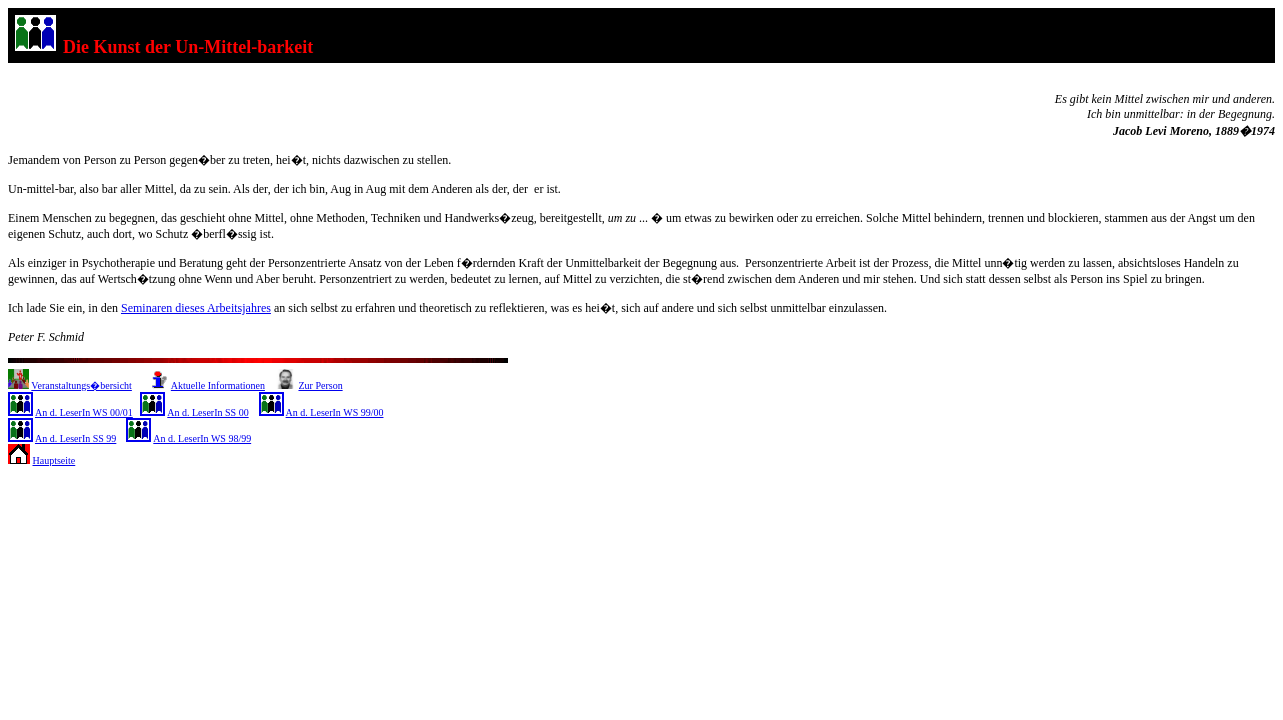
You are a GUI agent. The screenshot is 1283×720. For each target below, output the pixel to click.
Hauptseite (54, 460)
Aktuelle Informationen (218, 385)
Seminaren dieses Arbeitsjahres (196, 308)
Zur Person (320, 385)
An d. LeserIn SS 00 (207, 412)
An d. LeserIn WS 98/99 (202, 438)
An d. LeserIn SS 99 (75, 438)
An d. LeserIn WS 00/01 (84, 412)
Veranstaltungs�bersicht (81, 385)
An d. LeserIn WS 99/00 (335, 412)
